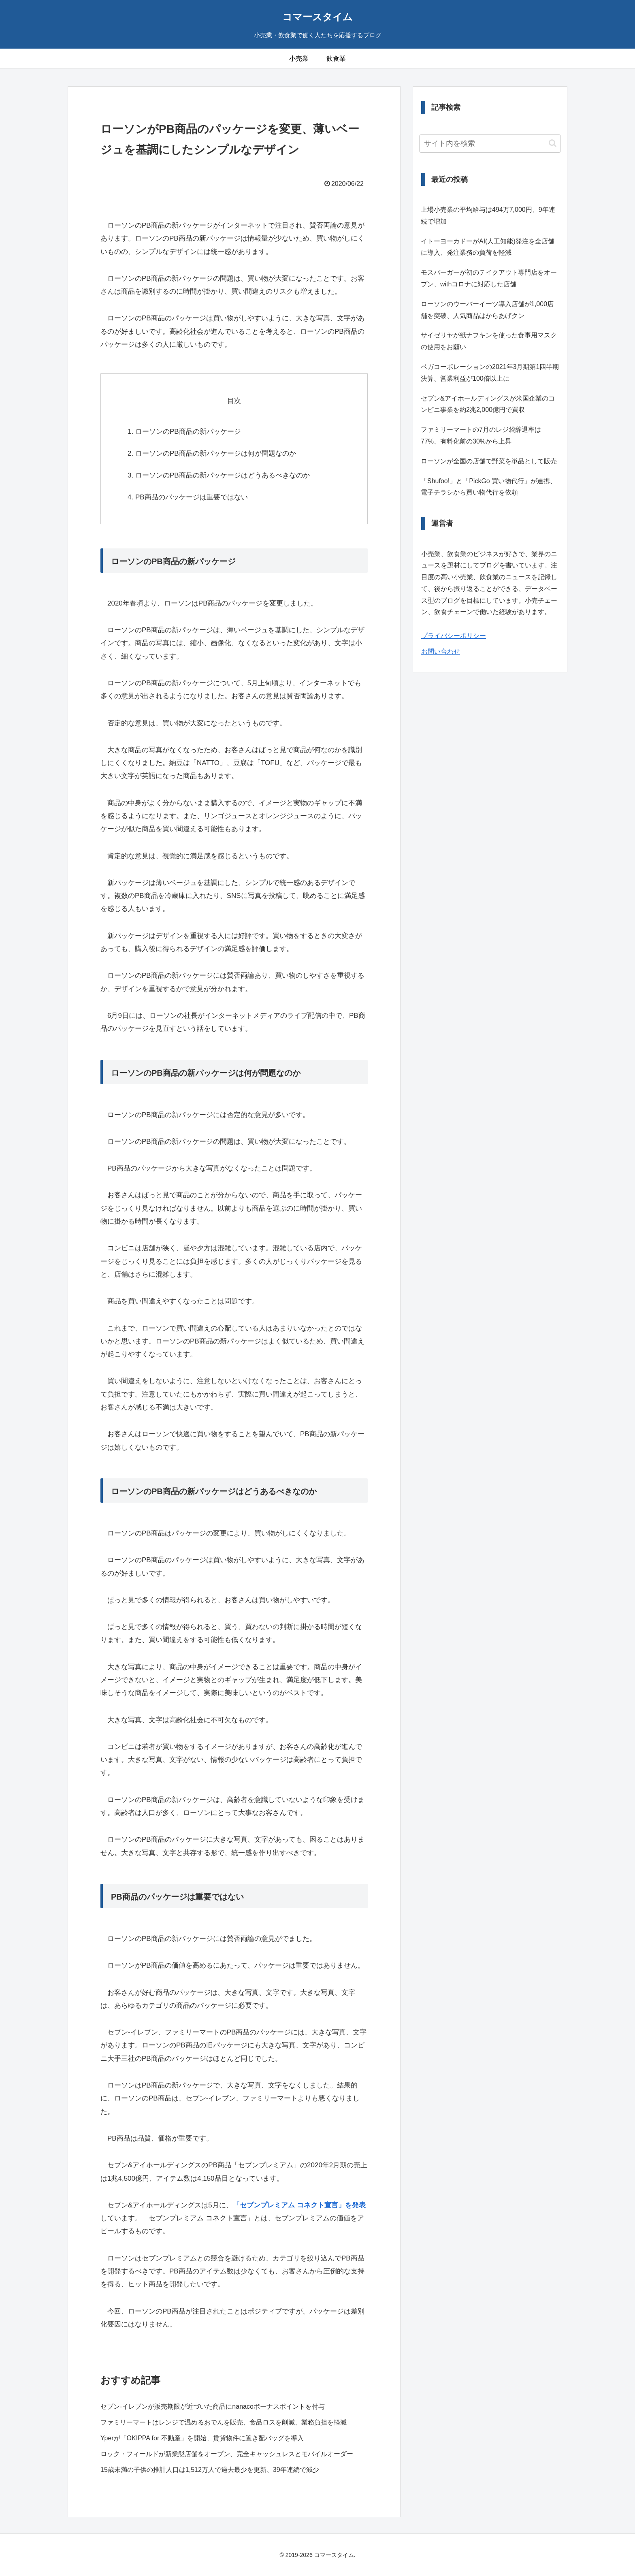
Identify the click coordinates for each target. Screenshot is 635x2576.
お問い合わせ (440, 651)
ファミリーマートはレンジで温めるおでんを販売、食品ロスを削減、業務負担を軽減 (223, 2422)
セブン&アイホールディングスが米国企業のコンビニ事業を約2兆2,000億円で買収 (488, 404)
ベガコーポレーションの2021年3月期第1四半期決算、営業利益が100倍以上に (490, 372)
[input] (490, 143)
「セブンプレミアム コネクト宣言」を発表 (299, 2205)
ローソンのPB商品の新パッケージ (188, 431)
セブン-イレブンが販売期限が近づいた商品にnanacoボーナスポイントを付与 (212, 2406)
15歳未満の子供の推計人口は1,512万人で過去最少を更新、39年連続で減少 (209, 2469)
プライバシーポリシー (453, 635)
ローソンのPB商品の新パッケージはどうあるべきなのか (222, 475)
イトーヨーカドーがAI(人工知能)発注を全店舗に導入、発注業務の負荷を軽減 (487, 247)
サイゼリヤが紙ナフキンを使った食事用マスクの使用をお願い (489, 341)
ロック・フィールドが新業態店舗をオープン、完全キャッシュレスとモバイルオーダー (226, 2453)
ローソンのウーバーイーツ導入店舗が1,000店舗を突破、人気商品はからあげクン (487, 310)
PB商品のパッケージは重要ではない (191, 497)
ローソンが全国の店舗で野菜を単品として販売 (489, 461)
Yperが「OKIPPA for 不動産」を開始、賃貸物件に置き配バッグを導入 (202, 2438)
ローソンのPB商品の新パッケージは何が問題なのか (215, 453)
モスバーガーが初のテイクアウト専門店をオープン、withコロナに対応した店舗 (489, 278)
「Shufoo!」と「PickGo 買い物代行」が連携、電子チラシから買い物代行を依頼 (488, 487)
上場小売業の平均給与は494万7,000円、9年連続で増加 (488, 215)
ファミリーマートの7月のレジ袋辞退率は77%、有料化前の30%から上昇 (481, 435)
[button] (553, 143)
